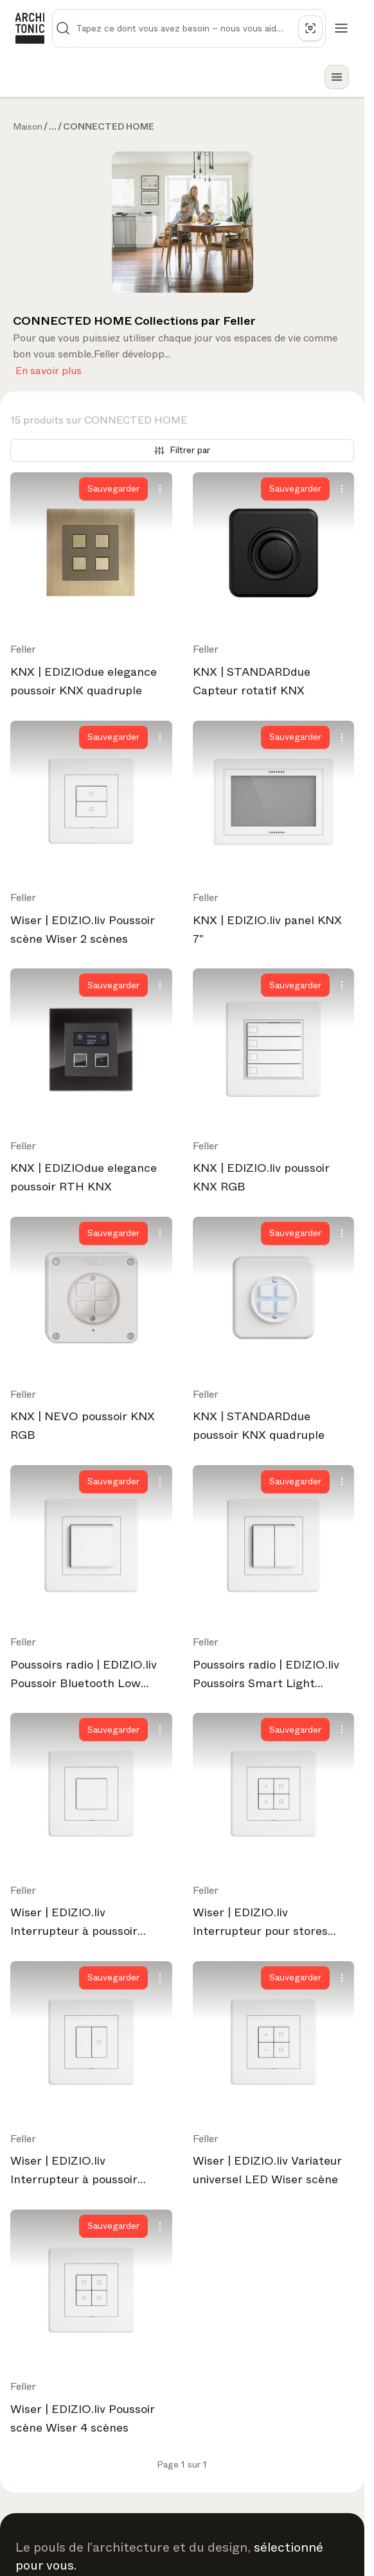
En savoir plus (48, 368)
